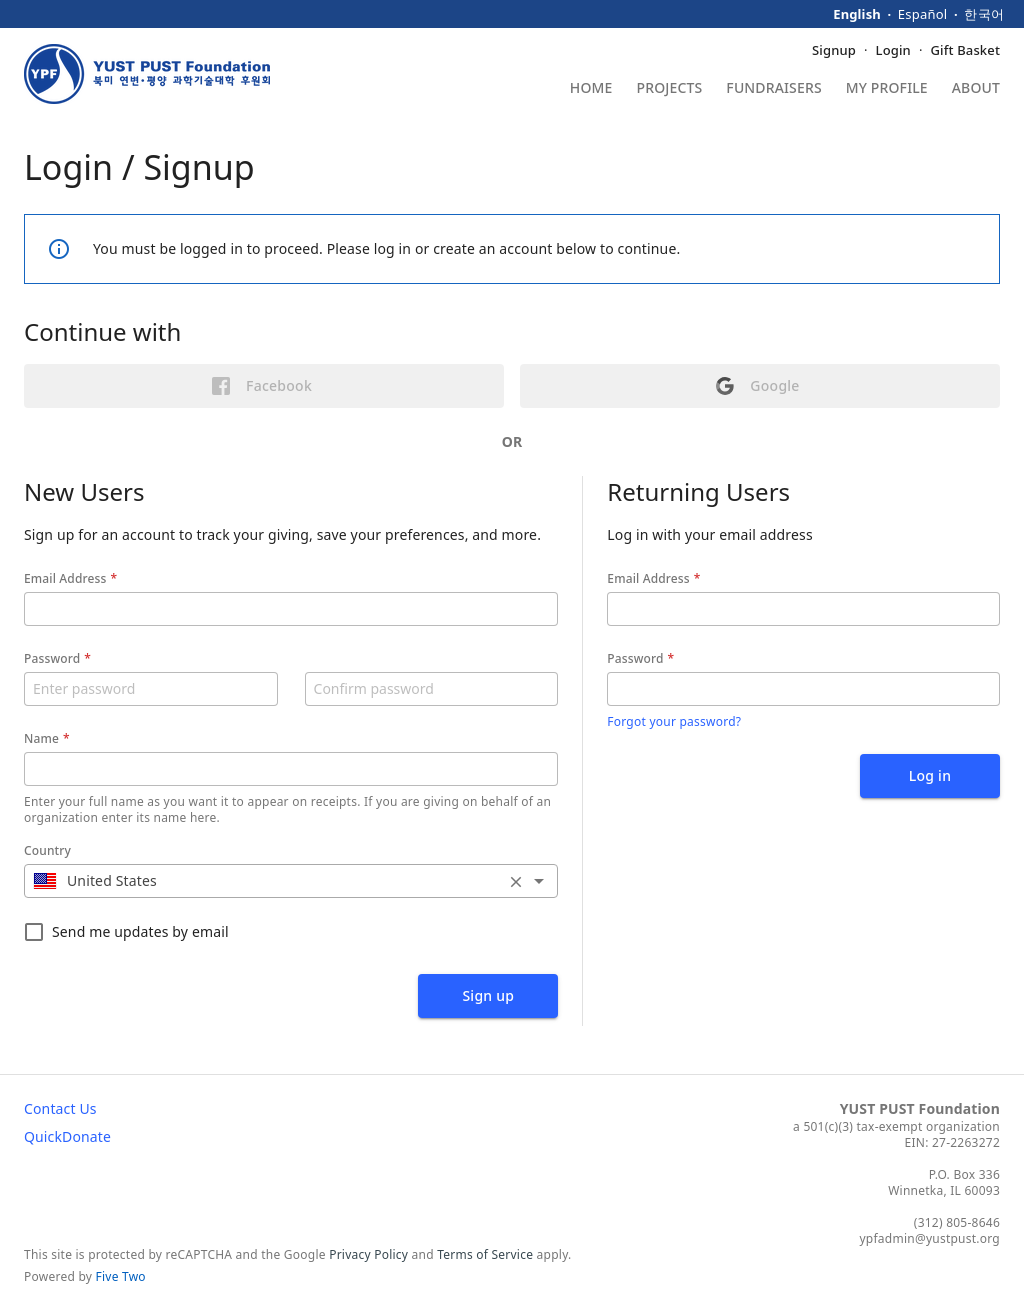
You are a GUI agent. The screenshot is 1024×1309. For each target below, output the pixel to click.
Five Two (121, 1276)
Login (893, 50)
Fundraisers (773, 89)
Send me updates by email (126, 932)
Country (47, 850)
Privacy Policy (368, 1254)
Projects (670, 89)
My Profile (887, 89)
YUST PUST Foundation (920, 1108)
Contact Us (60, 1108)
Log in (930, 775)
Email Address (65, 578)
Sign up (488, 995)
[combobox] (291, 881)
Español (923, 14)
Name (41, 738)
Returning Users (698, 491)
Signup (834, 50)
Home (591, 89)
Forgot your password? (674, 721)
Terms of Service (485, 1254)
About (976, 89)
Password (52, 658)
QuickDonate (67, 1136)
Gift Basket (965, 50)
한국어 (984, 14)
